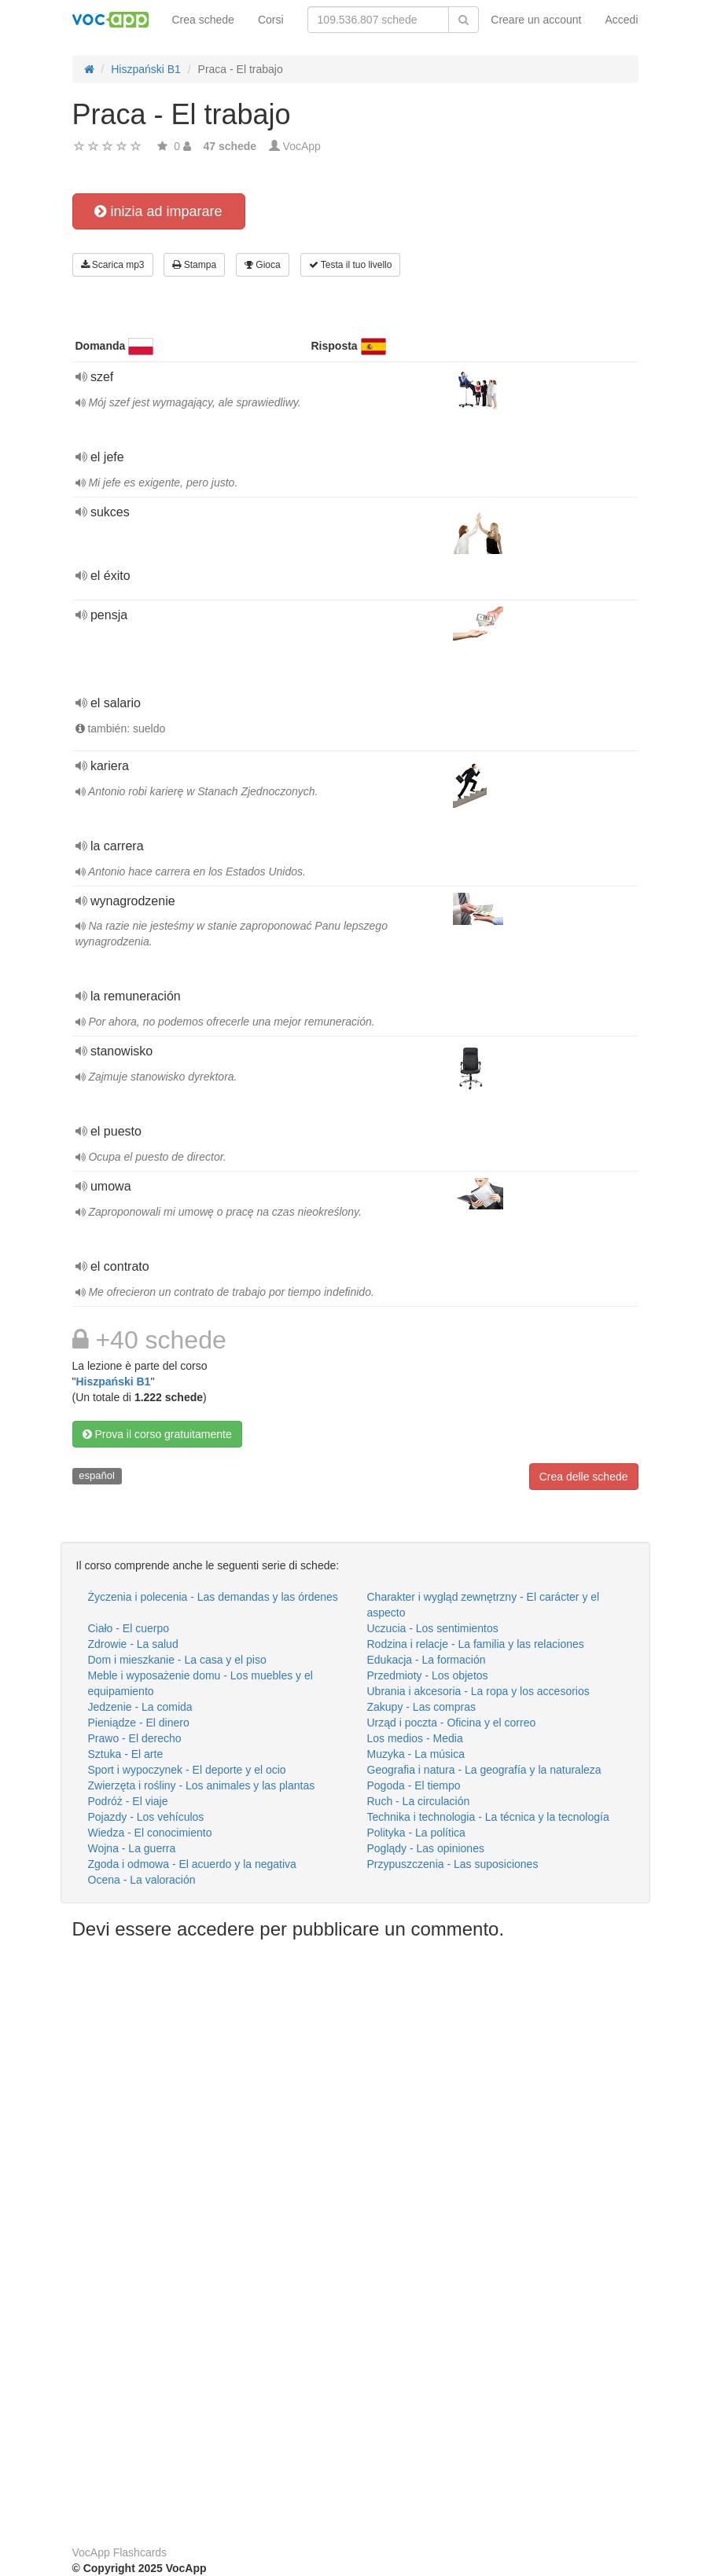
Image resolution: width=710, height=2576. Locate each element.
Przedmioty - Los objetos (427, 1675)
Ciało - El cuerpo (129, 1628)
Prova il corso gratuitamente (157, 1434)
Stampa (194, 264)
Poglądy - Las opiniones (425, 1848)
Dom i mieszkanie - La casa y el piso (177, 1659)
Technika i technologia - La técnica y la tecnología (488, 1817)
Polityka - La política (416, 1832)
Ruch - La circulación (418, 1801)
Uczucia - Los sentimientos (432, 1628)
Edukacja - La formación (426, 1659)
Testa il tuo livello (350, 264)
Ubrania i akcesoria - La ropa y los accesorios (478, 1691)
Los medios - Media (415, 1738)
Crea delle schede (583, 1476)
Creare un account (536, 19)
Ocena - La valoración (142, 1879)
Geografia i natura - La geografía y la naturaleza (484, 1769)
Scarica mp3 (113, 264)
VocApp (302, 146)
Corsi (271, 19)
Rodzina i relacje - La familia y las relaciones (475, 1644)
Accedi (621, 19)
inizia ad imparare (158, 211)
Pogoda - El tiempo (414, 1785)
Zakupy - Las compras (421, 1707)
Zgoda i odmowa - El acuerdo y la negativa (192, 1864)
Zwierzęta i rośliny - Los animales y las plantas (201, 1785)
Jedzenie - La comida (140, 1707)
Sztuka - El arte (126, 1754)
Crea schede (203, 19)
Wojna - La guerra (132, 1848)
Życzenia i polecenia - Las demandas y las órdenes (213, 1597)
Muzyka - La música (416, 1754)
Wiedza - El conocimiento (150, 1832)
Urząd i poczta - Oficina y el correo (451, 1722)
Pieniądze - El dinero (138, 1722)
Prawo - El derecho (135, 1738)
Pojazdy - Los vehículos (146, 1817)
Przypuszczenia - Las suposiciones (453, 1864)
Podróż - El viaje (128, 1801)
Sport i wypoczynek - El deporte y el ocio (187, 1769)
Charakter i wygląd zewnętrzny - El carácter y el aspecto (483, 1605)
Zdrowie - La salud (133, 1644)
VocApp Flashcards (119, 2552)
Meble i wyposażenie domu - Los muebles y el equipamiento (200, 1683)
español (97, 1475)
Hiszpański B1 (112, 1381)
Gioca (263, 264)
